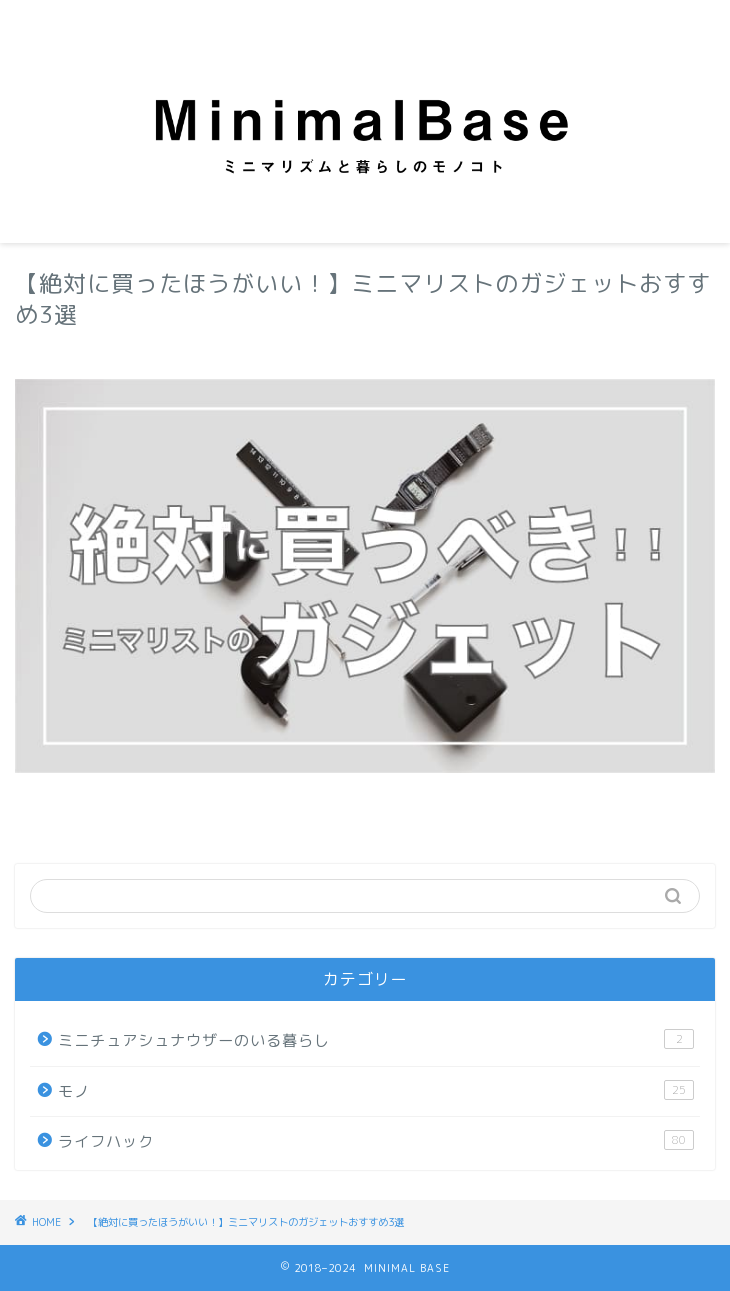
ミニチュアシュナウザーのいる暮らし (376, 1040)
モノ (376, 1091)
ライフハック (376, 1141)
